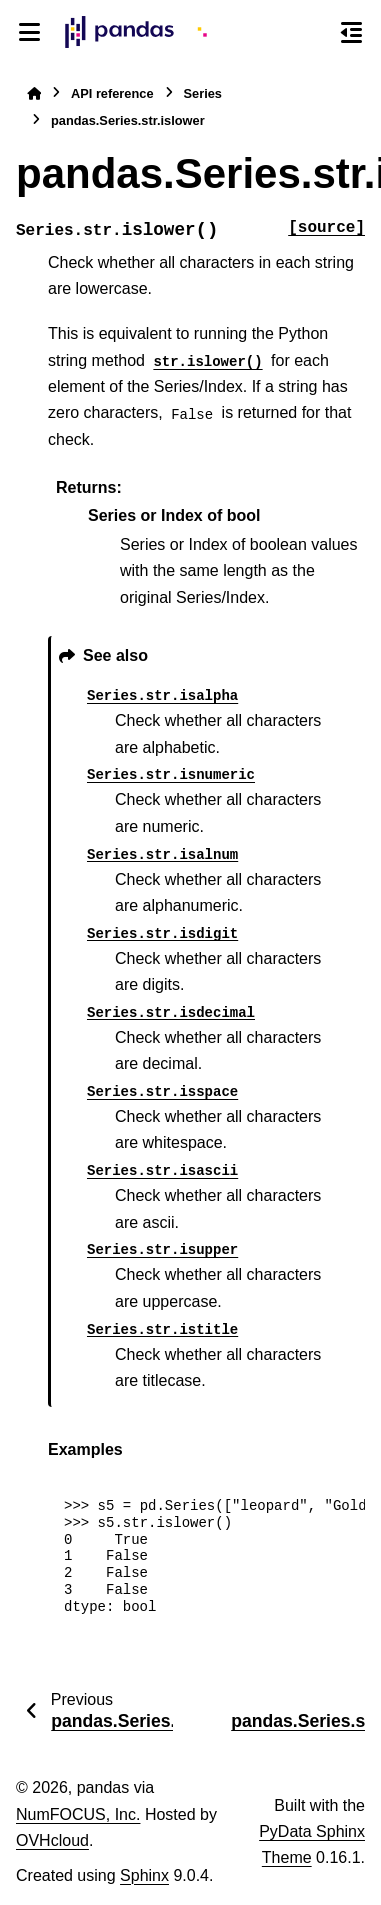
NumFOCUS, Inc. (78, 1814)
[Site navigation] (30, 32)
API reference (112, 93)
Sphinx (144, 1875)
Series (203, 93)
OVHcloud (52, 1840)
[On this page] (351, 32)
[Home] (34, 93)
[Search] (313, 33)
